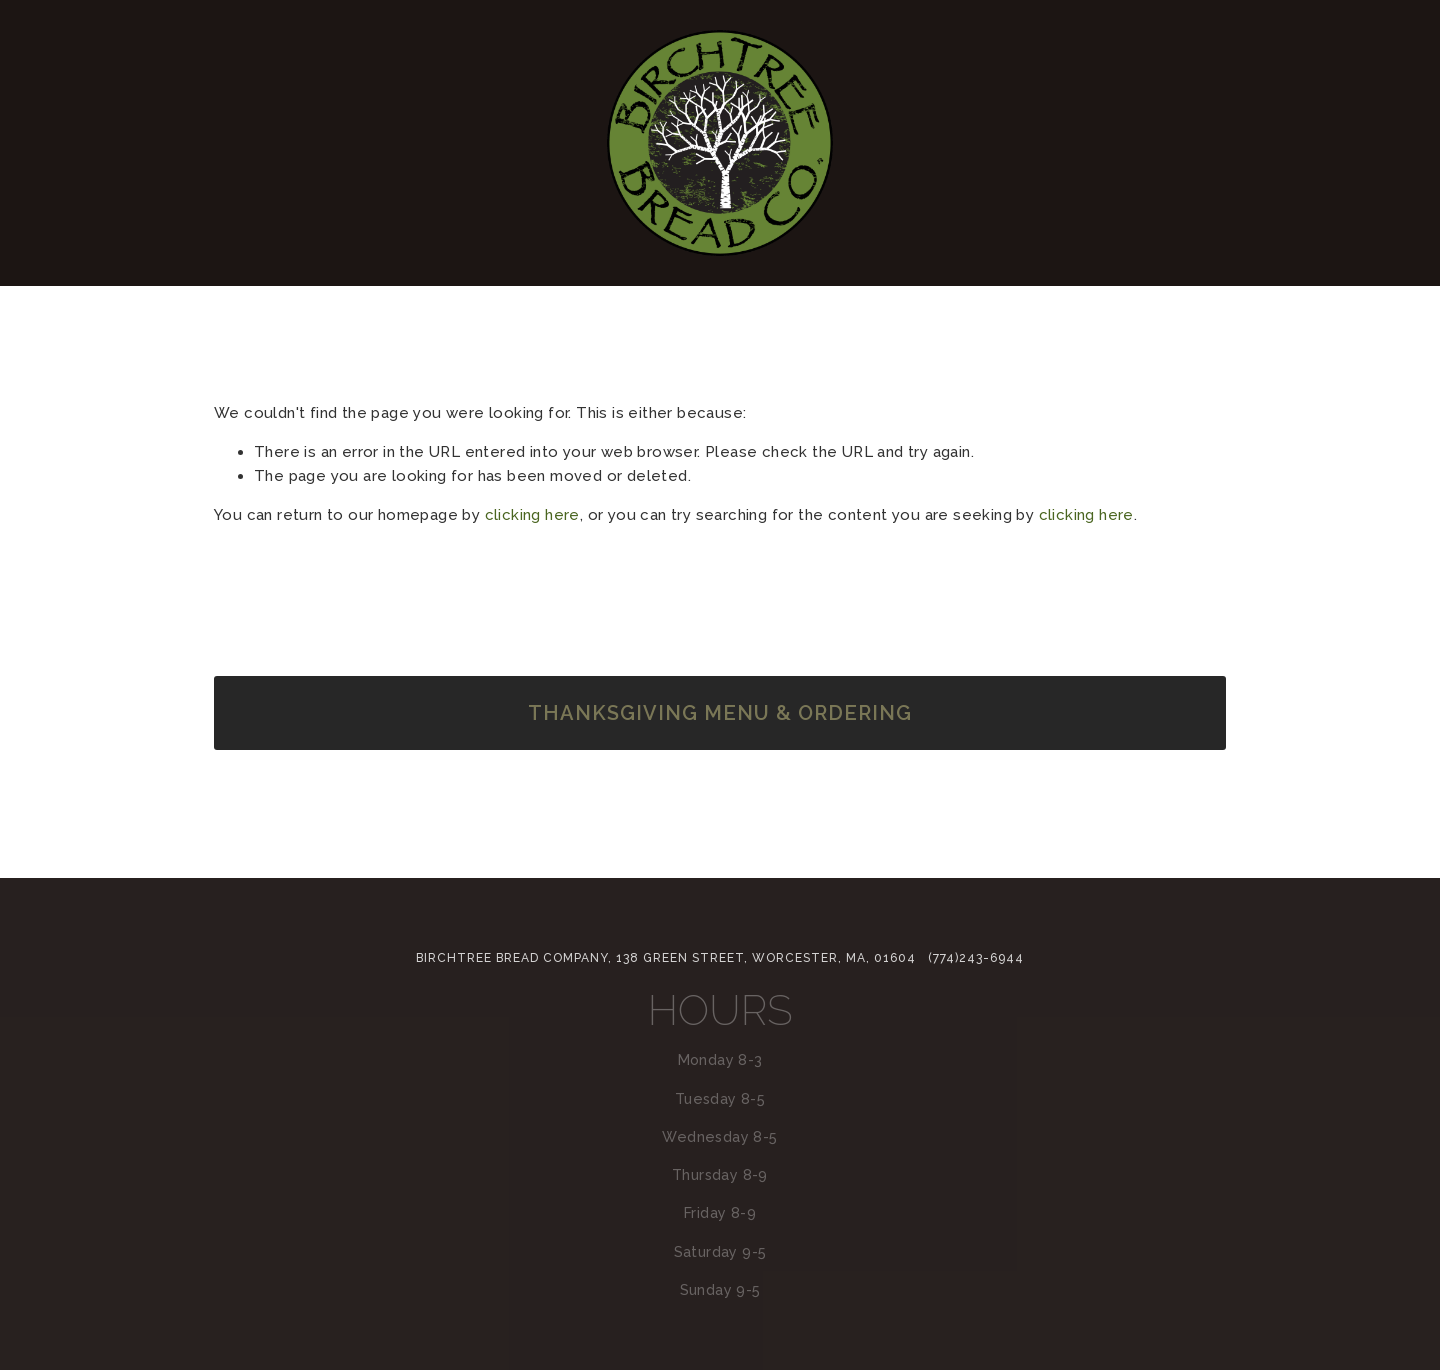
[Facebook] (766, 802)
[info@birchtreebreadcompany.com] (720, 802)
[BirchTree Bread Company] (674, 802)
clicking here (532, 515)
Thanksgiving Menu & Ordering (720, 713)
